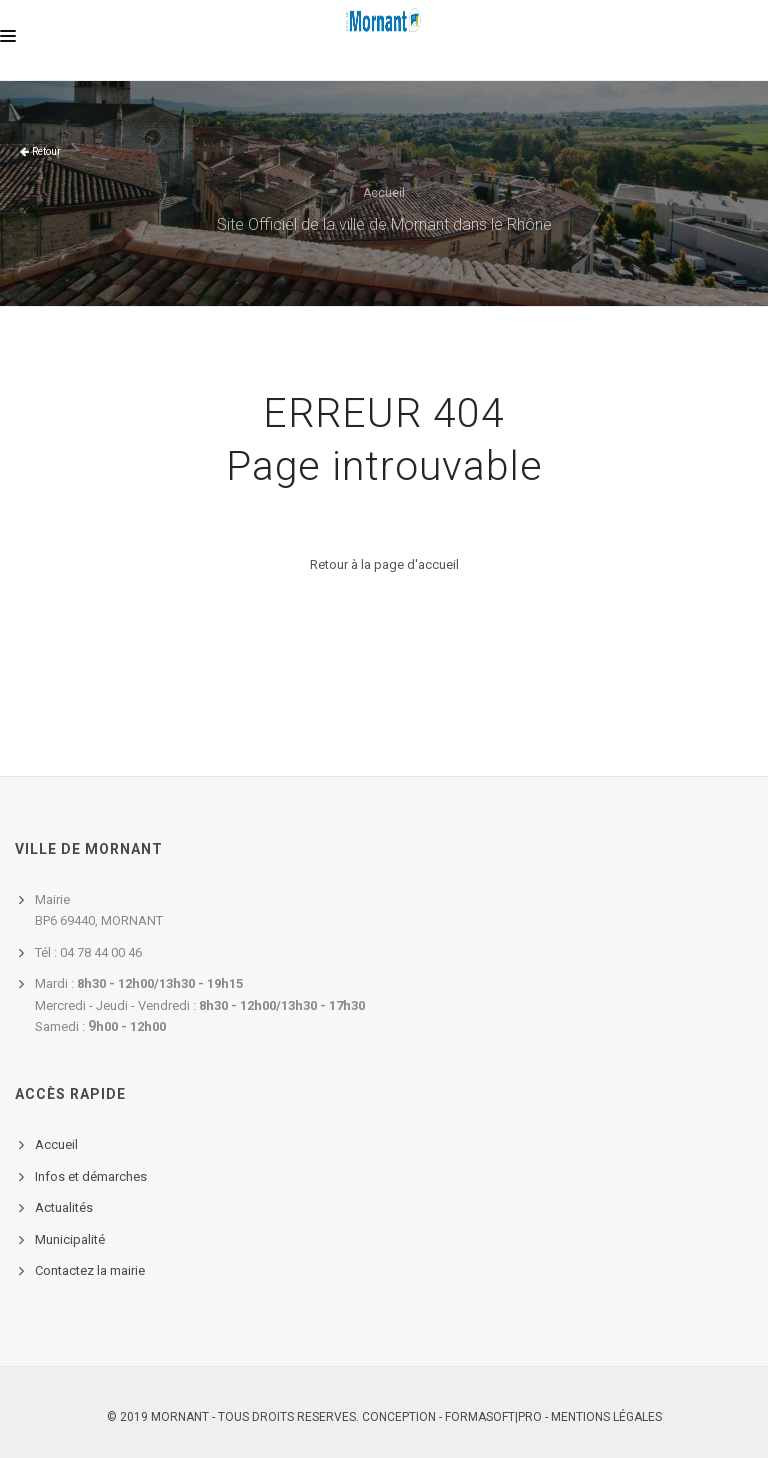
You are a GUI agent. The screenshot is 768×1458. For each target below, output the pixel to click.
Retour (46, 151)
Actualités (64, 1207)
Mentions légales (606, 1417)
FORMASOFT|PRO (493, 1417)
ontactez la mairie (94, 1270)
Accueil (384, 193)
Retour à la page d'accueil (384, 564)
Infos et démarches (91, 1176)
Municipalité (70, 1239)
